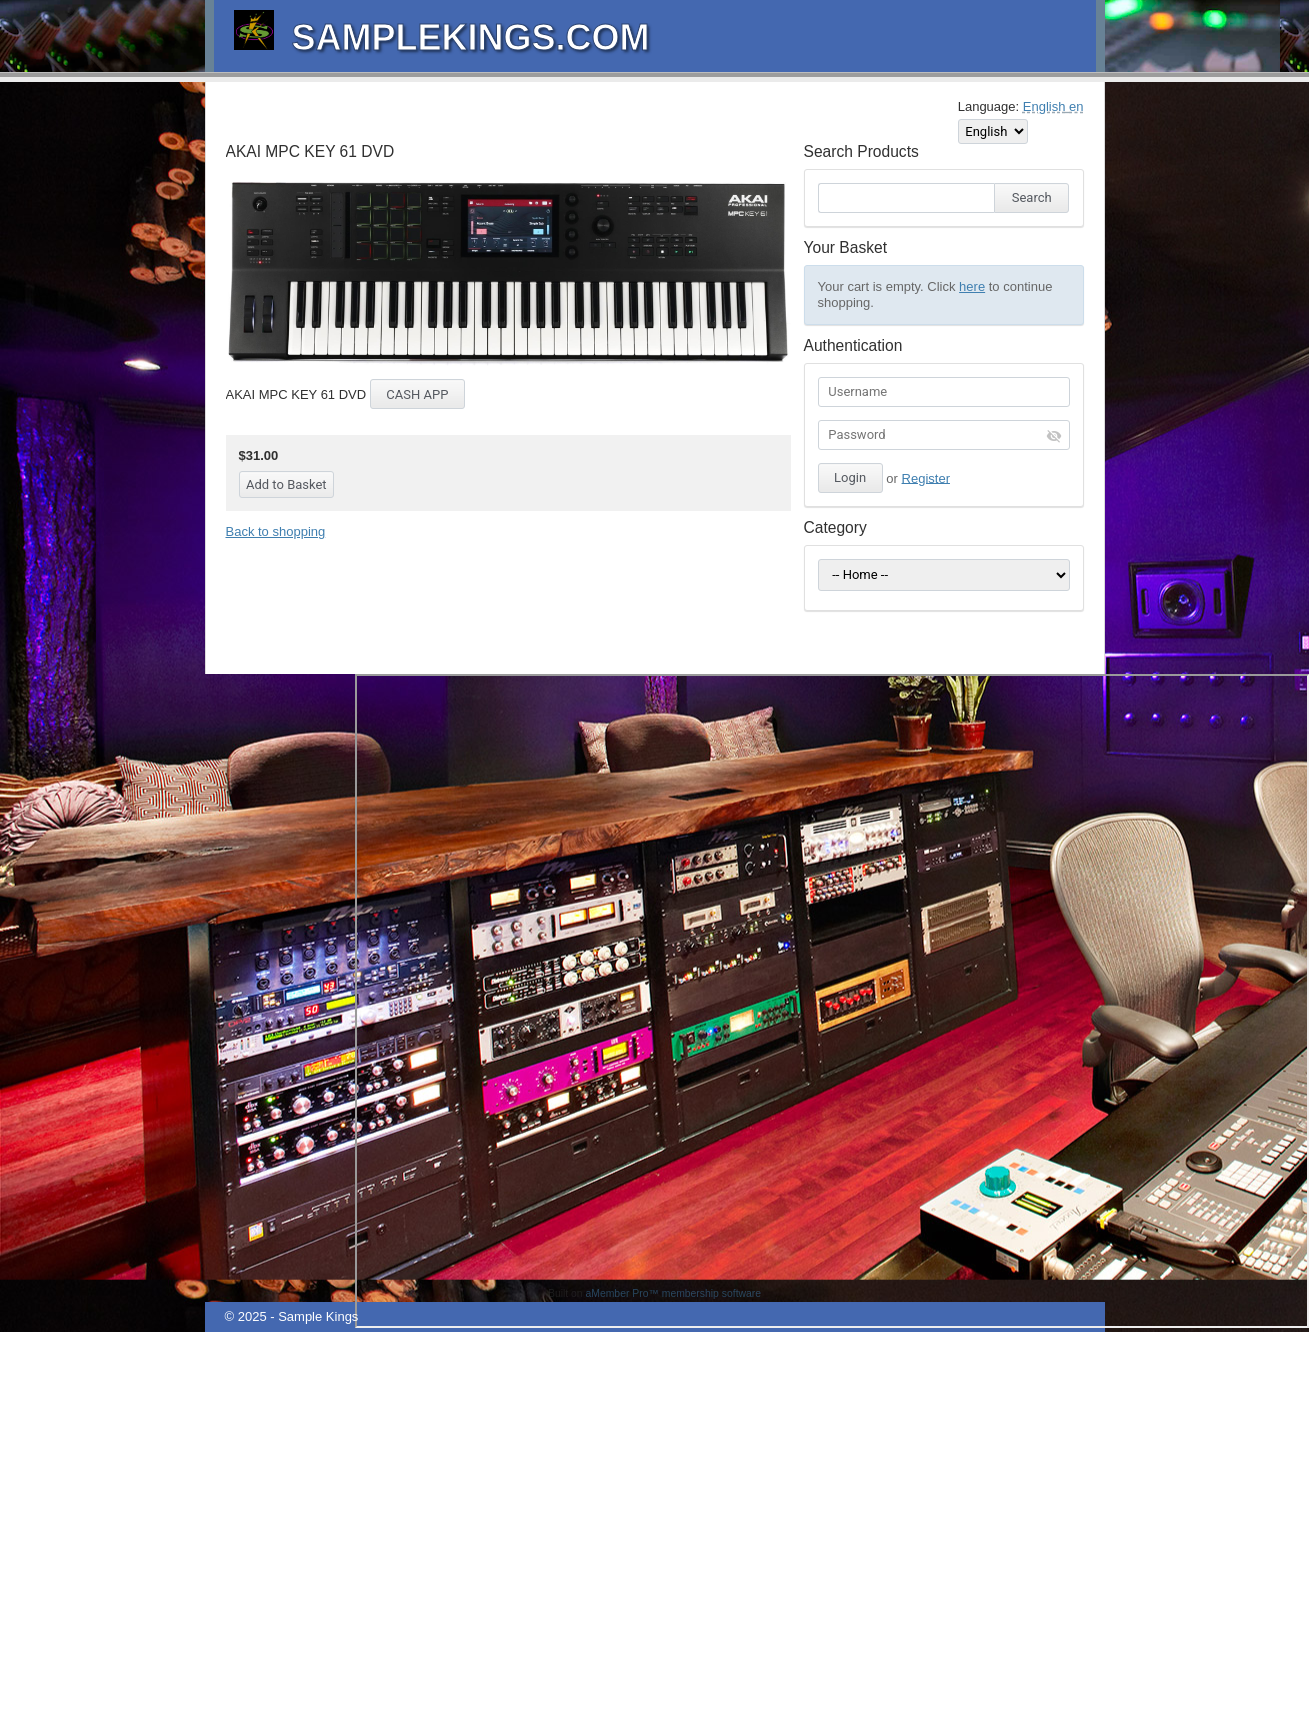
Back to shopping (276, 531)
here (972, 286)
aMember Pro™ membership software (674, 1293)
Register (926, 477)
